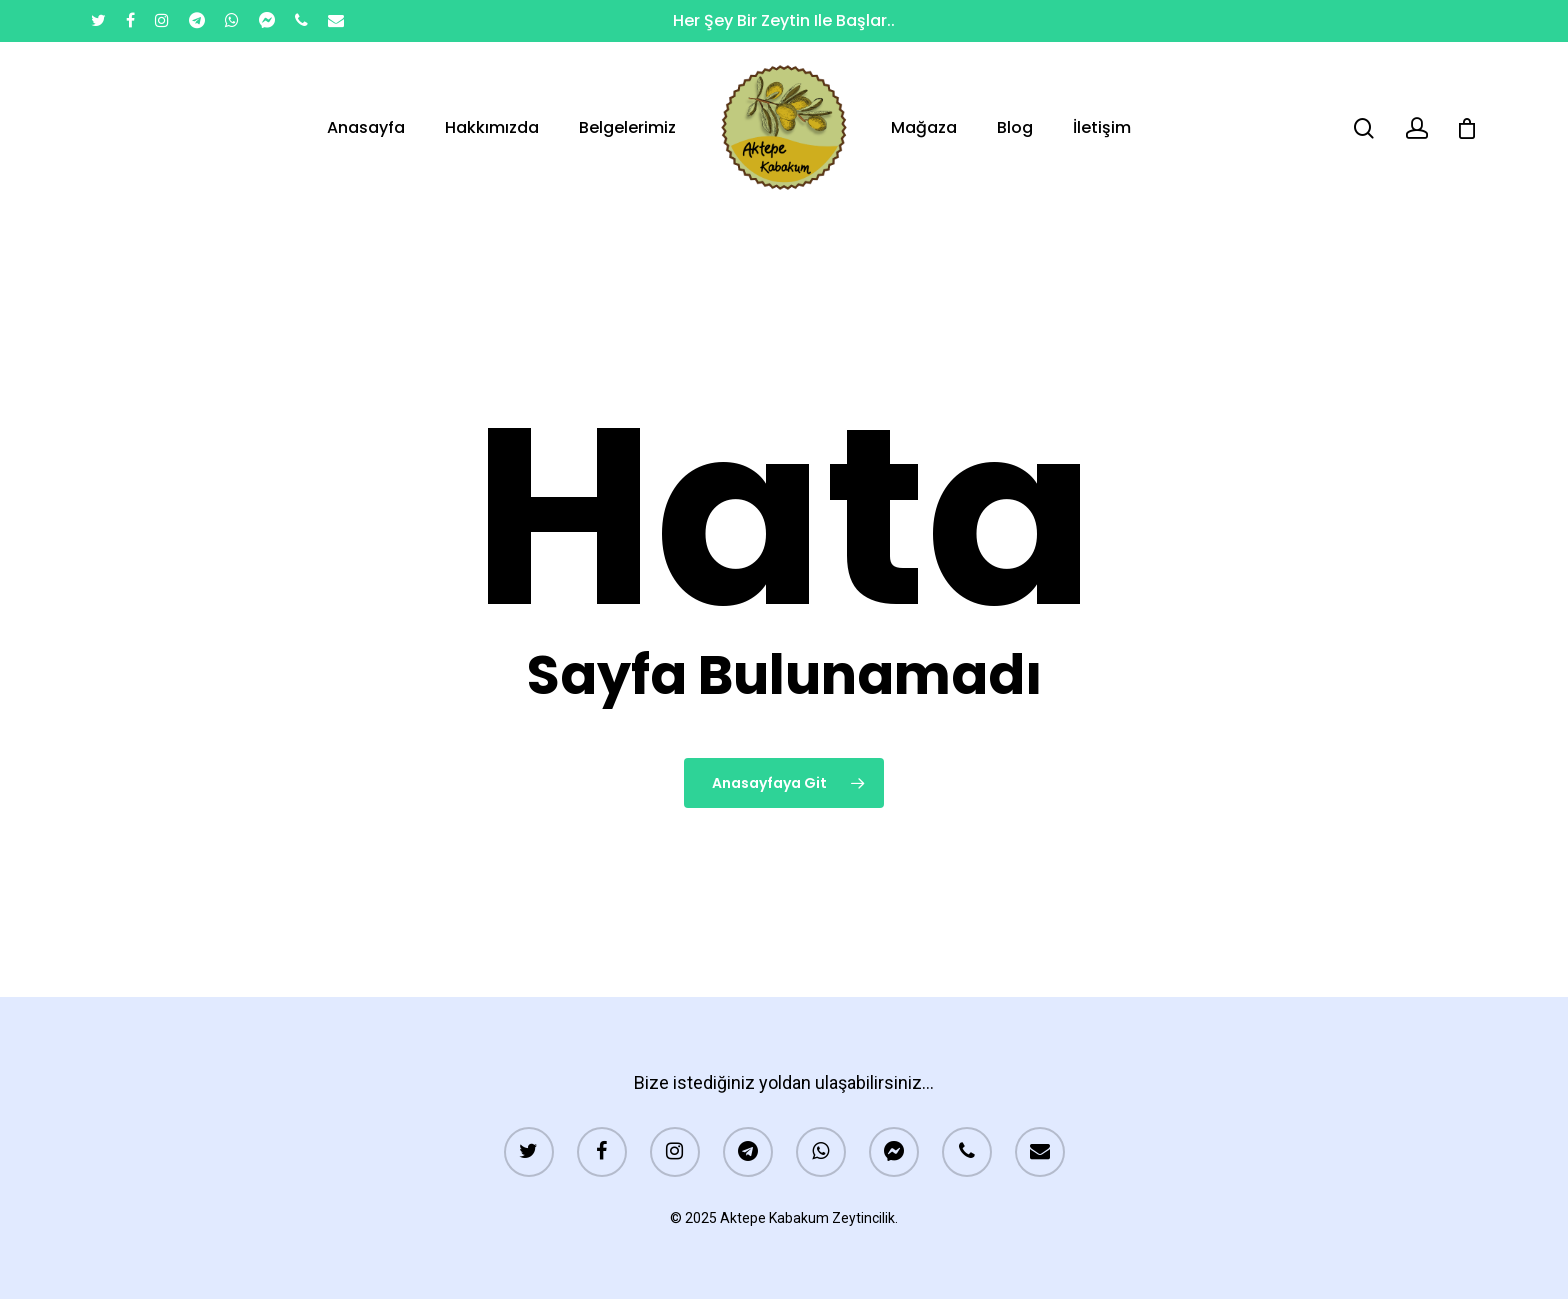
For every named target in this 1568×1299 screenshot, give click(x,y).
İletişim (1102, 128)
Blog (1015, 128)
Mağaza (924, 128)
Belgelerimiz (627, 128)
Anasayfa (366, 128)
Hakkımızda (492, 128)
